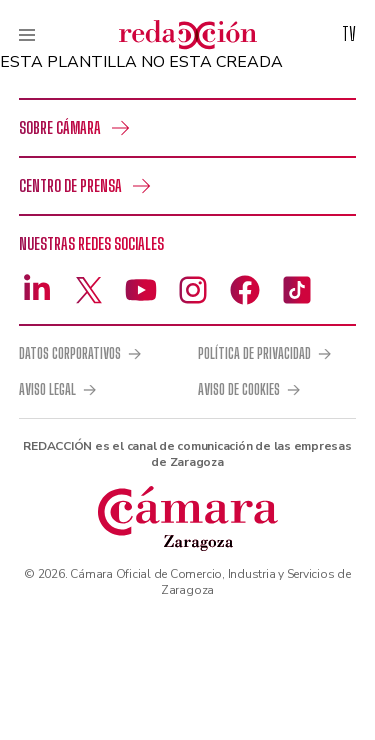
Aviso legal (47, 390)
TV (349, 34)
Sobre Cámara (60, 127)
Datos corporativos (70, 354)
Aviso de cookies (239, 390)
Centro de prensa (70, 185)
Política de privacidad (254, 354)
